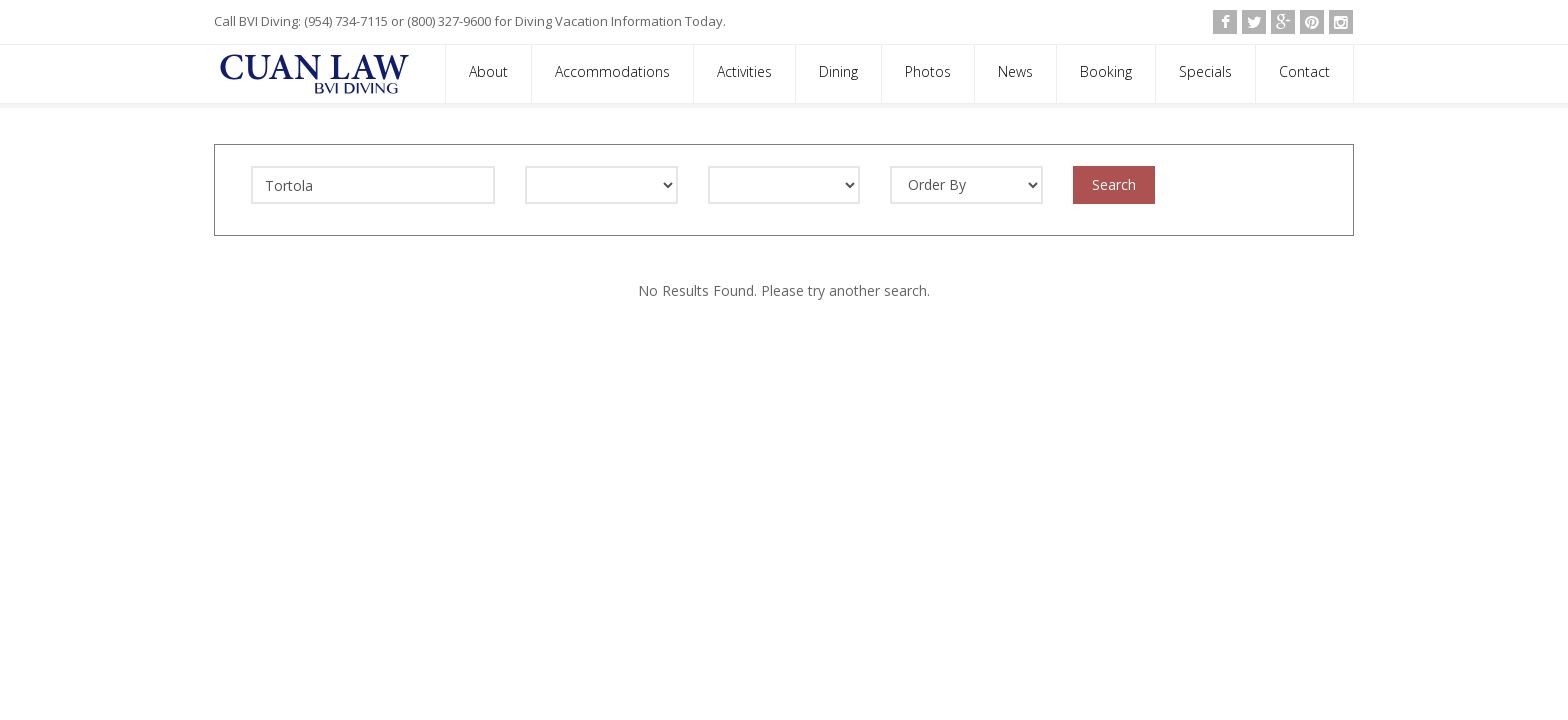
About (488, 71)
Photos (928, 71)
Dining (838, 71)
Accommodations (612, 71)
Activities (744, 71)
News (1015, 71)
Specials (1205, 71)
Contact (1304, 71)
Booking (1106, 71)
